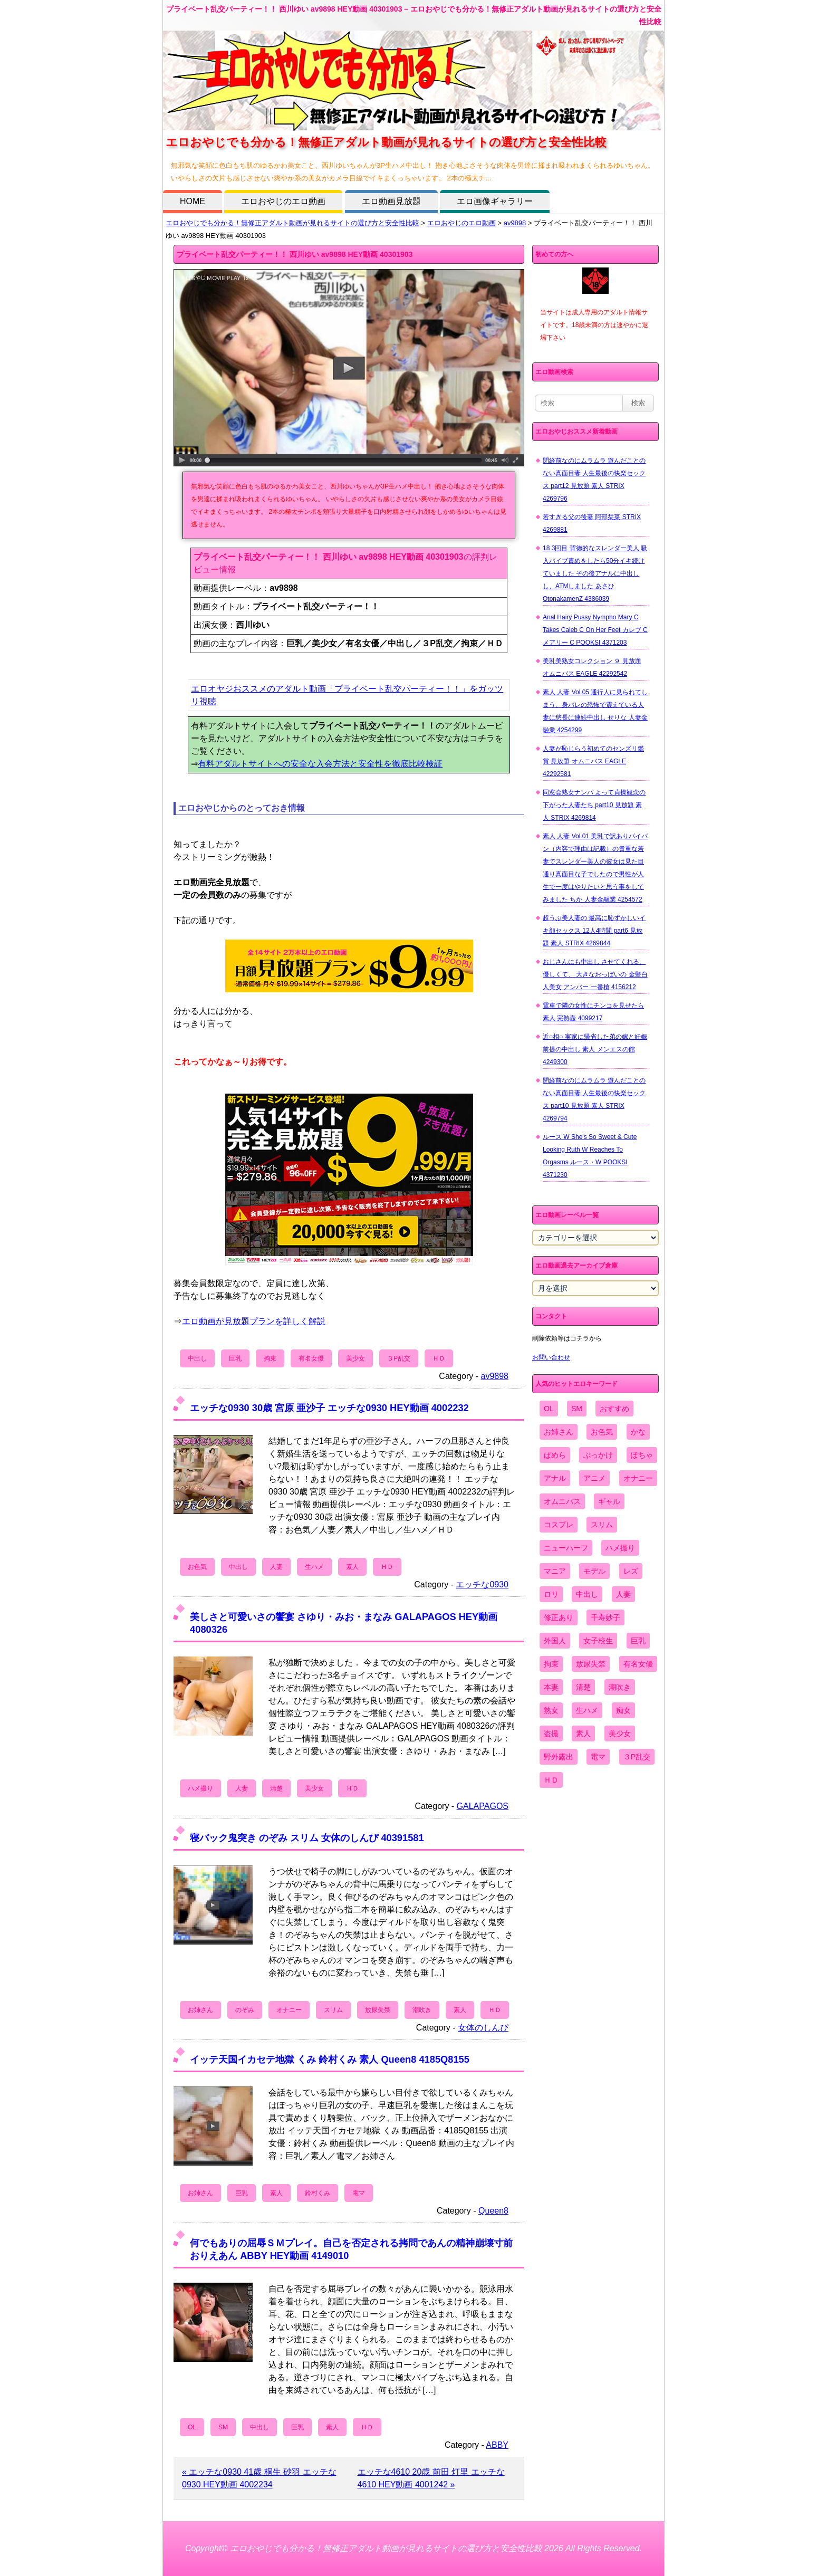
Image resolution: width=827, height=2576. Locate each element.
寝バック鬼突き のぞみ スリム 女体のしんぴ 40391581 (307, 1837)
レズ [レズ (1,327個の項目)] (630, 1571)
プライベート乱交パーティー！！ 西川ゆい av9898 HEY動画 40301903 (294, 254)
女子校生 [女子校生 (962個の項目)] (598, 1640)
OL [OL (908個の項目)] (549, 1408)
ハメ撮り (200, 1788)
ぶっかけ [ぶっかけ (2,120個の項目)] (598, 1455)
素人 (352, 1567)
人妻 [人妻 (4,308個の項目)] (623, 1594)
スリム (333, 2010)
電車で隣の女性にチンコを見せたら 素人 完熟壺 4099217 (593, 1012)
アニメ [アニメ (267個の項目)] (594, 1478)
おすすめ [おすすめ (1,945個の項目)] (614, 1408)
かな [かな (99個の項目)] (638, 1432)
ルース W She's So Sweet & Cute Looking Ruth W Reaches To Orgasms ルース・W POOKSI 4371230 (590, 1156)
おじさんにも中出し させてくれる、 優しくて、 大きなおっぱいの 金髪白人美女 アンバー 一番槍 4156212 (595, 974)
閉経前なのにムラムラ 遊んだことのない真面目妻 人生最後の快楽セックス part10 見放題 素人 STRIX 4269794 (594, 1099)
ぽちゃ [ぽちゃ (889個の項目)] (642, 1455)
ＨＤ (438, 1358)
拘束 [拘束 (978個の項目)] (551, 1664)
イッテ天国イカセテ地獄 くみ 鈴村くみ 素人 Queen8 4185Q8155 (329, 2059)
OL (192, 2427)
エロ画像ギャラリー (495, 201)
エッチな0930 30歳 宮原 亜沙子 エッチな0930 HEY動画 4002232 (329, 1407)
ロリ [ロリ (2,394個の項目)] (551, 1594)
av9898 (515, 223)
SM (223, 2427)
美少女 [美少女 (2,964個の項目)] (620, 1733)
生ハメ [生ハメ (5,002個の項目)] (587, 1710)
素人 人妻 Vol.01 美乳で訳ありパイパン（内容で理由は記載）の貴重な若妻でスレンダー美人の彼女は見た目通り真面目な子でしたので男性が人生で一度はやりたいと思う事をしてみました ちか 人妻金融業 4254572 (595, 867)
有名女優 (311, 1358)
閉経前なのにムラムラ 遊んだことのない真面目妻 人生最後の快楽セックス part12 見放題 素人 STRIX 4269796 (594, 479)
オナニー (289, 2010)
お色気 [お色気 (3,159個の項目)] (602, 1432)
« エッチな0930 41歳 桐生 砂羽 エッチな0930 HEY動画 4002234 (259, 2478)
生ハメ (314, 1567)
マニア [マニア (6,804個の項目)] (555, 1571)
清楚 (276, 1788)
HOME (192, 201)
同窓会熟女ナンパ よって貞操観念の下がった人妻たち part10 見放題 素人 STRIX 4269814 (594, 805)
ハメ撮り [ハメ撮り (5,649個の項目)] (620, 1548)
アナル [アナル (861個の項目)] (555, 1478)
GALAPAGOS (482, 1806)
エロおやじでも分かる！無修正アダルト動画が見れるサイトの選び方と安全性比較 (292, 223)
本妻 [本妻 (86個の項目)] (551, 1687)
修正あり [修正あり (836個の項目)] (558, 1617)
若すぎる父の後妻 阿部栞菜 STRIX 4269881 (592, 523)
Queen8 (493, 2210)
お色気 (197, 1567)
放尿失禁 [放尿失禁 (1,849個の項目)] (590, 1664)
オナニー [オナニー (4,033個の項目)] (638, 1478)
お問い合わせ (551, 1357)
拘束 (270, 1358)
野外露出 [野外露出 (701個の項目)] (558, 1757)
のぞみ (244, 2010)
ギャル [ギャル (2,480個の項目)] (609, 1501)
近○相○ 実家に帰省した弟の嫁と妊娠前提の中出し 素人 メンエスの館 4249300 (595, 1049)
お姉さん (200, 2010)
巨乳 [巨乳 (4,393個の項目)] (638, 1640)
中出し (197, 1358)
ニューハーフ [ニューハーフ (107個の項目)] (566, 1548)
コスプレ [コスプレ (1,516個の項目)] (558, 1524)
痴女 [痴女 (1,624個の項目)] (623, 1710)
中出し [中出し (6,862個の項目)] (587, 1594)
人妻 (276, 1567)
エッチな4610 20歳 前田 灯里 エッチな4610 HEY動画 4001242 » (431, 2478)
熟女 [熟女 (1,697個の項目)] (551, 1710)
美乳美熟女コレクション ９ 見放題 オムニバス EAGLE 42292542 (592, 667)
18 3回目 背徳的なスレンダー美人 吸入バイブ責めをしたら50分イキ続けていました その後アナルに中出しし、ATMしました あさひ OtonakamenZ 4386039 (595, 573)
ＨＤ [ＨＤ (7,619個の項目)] (551, 1780)
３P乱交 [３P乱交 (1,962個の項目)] (636, 1757)
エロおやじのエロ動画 (283, 201)
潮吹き (421, 2010)
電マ (358, 2193)
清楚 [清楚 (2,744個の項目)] (583, 1687)
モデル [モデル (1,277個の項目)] (594, 1571)
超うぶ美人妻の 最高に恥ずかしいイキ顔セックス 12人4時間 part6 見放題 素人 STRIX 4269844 (594, 930)
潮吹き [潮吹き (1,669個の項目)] (620, 1687)
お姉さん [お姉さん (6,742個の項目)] (558, 1432)
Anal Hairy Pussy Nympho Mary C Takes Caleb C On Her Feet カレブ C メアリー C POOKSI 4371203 (595, 630)
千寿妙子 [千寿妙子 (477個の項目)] (605, 1617)
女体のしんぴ (483, 2027)
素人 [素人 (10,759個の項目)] (583, 1733)
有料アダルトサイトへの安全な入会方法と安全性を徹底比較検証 (320, 763)
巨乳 (235, 1358)
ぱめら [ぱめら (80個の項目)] (555, 1455)
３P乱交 (398, 1358)
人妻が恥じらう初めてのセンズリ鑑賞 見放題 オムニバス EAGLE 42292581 (593, 761)
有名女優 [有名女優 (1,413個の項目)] (638, 1664)
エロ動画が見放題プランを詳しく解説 (253, 1321)
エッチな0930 (482, 1584)
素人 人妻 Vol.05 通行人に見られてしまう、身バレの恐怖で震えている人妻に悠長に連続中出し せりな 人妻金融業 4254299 (595, 711)
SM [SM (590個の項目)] (576, 1408)
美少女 (355, 1358)
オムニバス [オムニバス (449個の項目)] (562, 1501)
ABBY (497, 2444)
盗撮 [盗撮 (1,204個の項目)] (551, 1733)
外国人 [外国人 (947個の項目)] (555, 1640)
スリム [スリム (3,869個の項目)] (602, 1524)
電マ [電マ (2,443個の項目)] (598, 1757)
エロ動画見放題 (391, 201)
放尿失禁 (377, 2010)
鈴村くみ (317, 2193)
